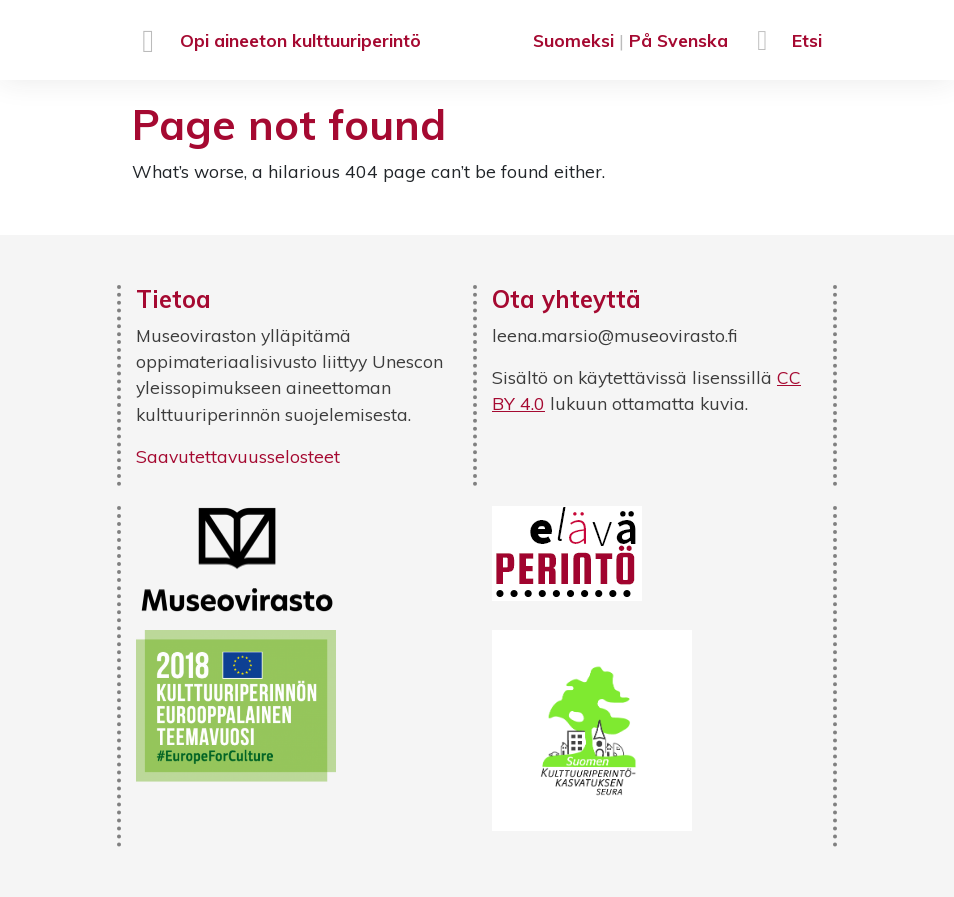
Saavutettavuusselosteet (238, 456)
